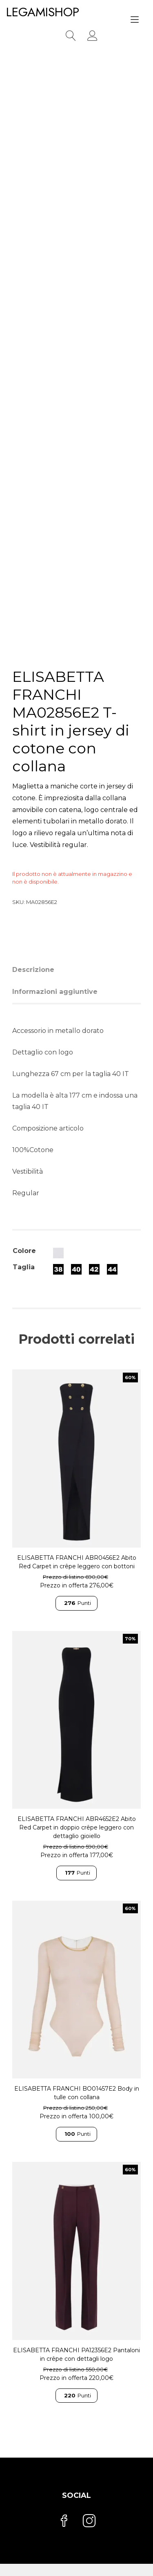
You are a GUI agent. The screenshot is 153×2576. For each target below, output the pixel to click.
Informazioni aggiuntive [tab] (55, 991)
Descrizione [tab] (33, 970)
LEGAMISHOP (42, 12)
